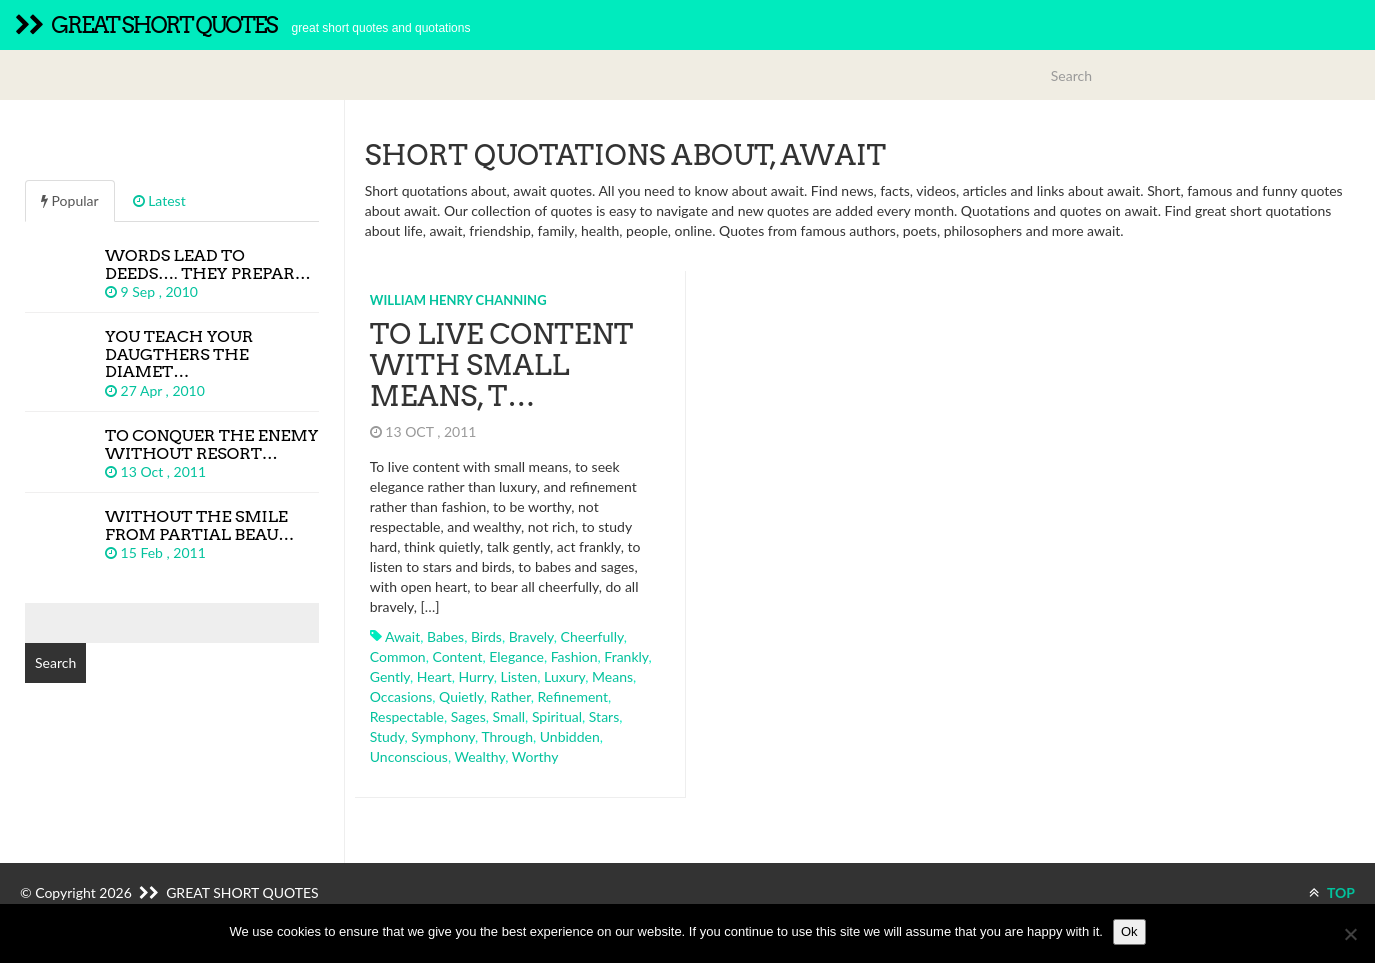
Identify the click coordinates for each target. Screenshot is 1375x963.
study (387, 736)
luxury (564, 676)
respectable (407, 716)
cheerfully (592, 636)
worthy (535, 756)
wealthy (479, 756)
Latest (159, 200)
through (507, 736)
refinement (573, 696)
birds (486, 636)
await (402, 636)
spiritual (557, 716)
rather (510, 696)
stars (604, 716)
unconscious (409, 756)
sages (468, 716)
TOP (1332, 892)
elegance (516, 656)
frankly (626, 656)
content (457, 656)
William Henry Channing (458, 300)
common (398, 656)
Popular (70, 200)
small (509, 716)
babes (445, 636)
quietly (461, 696)
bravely (531, 636)
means (612, 676)
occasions (401, 696)
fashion (574, 656)
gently (390, 676)
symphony (443, 736)
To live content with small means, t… (501, 365)
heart (434, 676)
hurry (475, 676)
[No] (1350, 934)
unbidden (570, 736)
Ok (1129, 931)
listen (519, 676)
